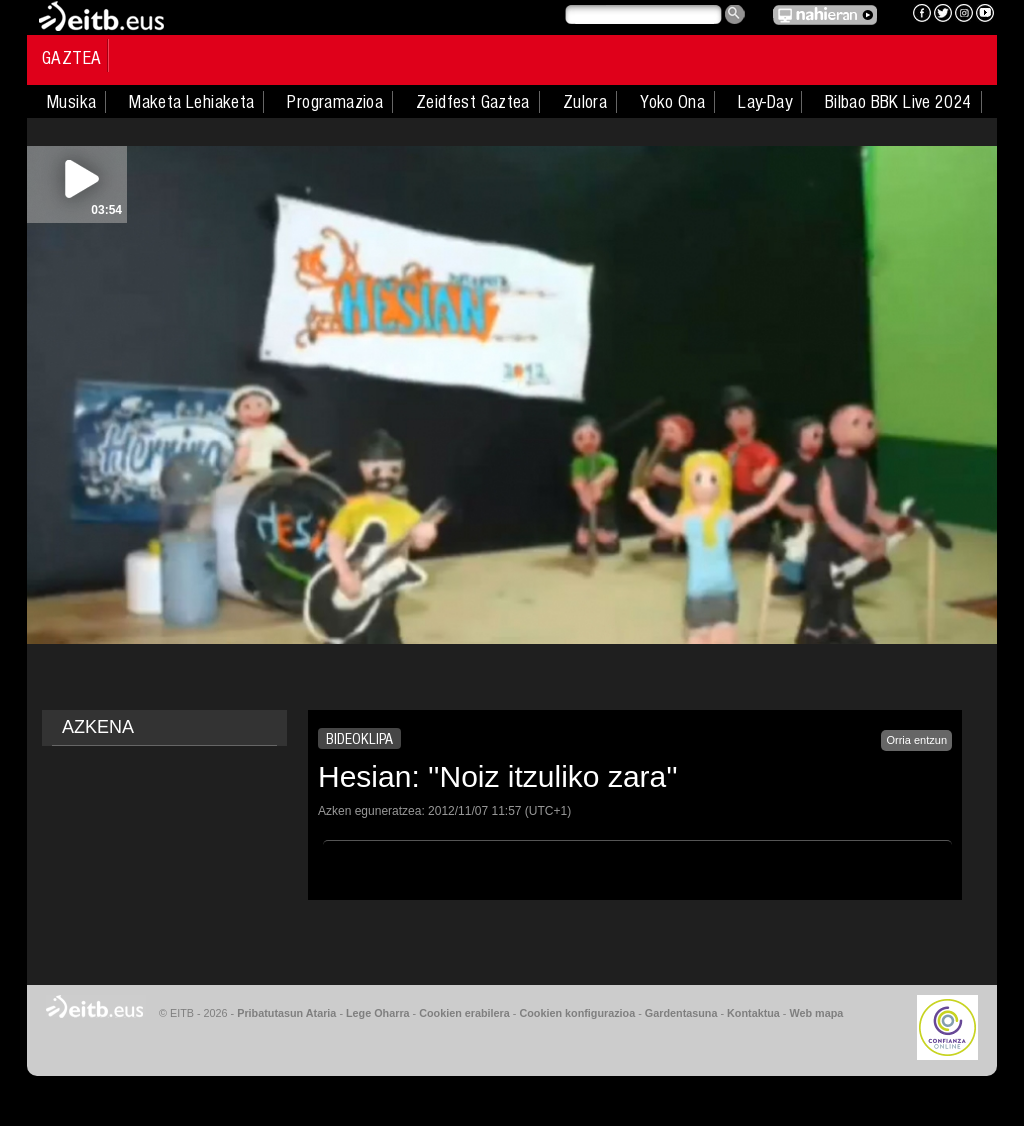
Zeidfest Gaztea (473, 102)
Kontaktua (753, 1013)
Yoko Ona (672, 102)
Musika (71, 102)
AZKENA (98, 727)
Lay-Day (765, 102)
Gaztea (71, 58)
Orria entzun (916, 740)
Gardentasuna (681, 1013)
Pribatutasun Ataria (286, 1013)
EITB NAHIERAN (825, 15)
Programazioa (335, 102)
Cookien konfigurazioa (577, 1013)
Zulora (585, 102)
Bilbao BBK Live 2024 (898, 102)
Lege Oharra (378, 1013)
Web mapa (816, 1013)
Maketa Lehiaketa (191, 102)
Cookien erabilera (464, 1013)
